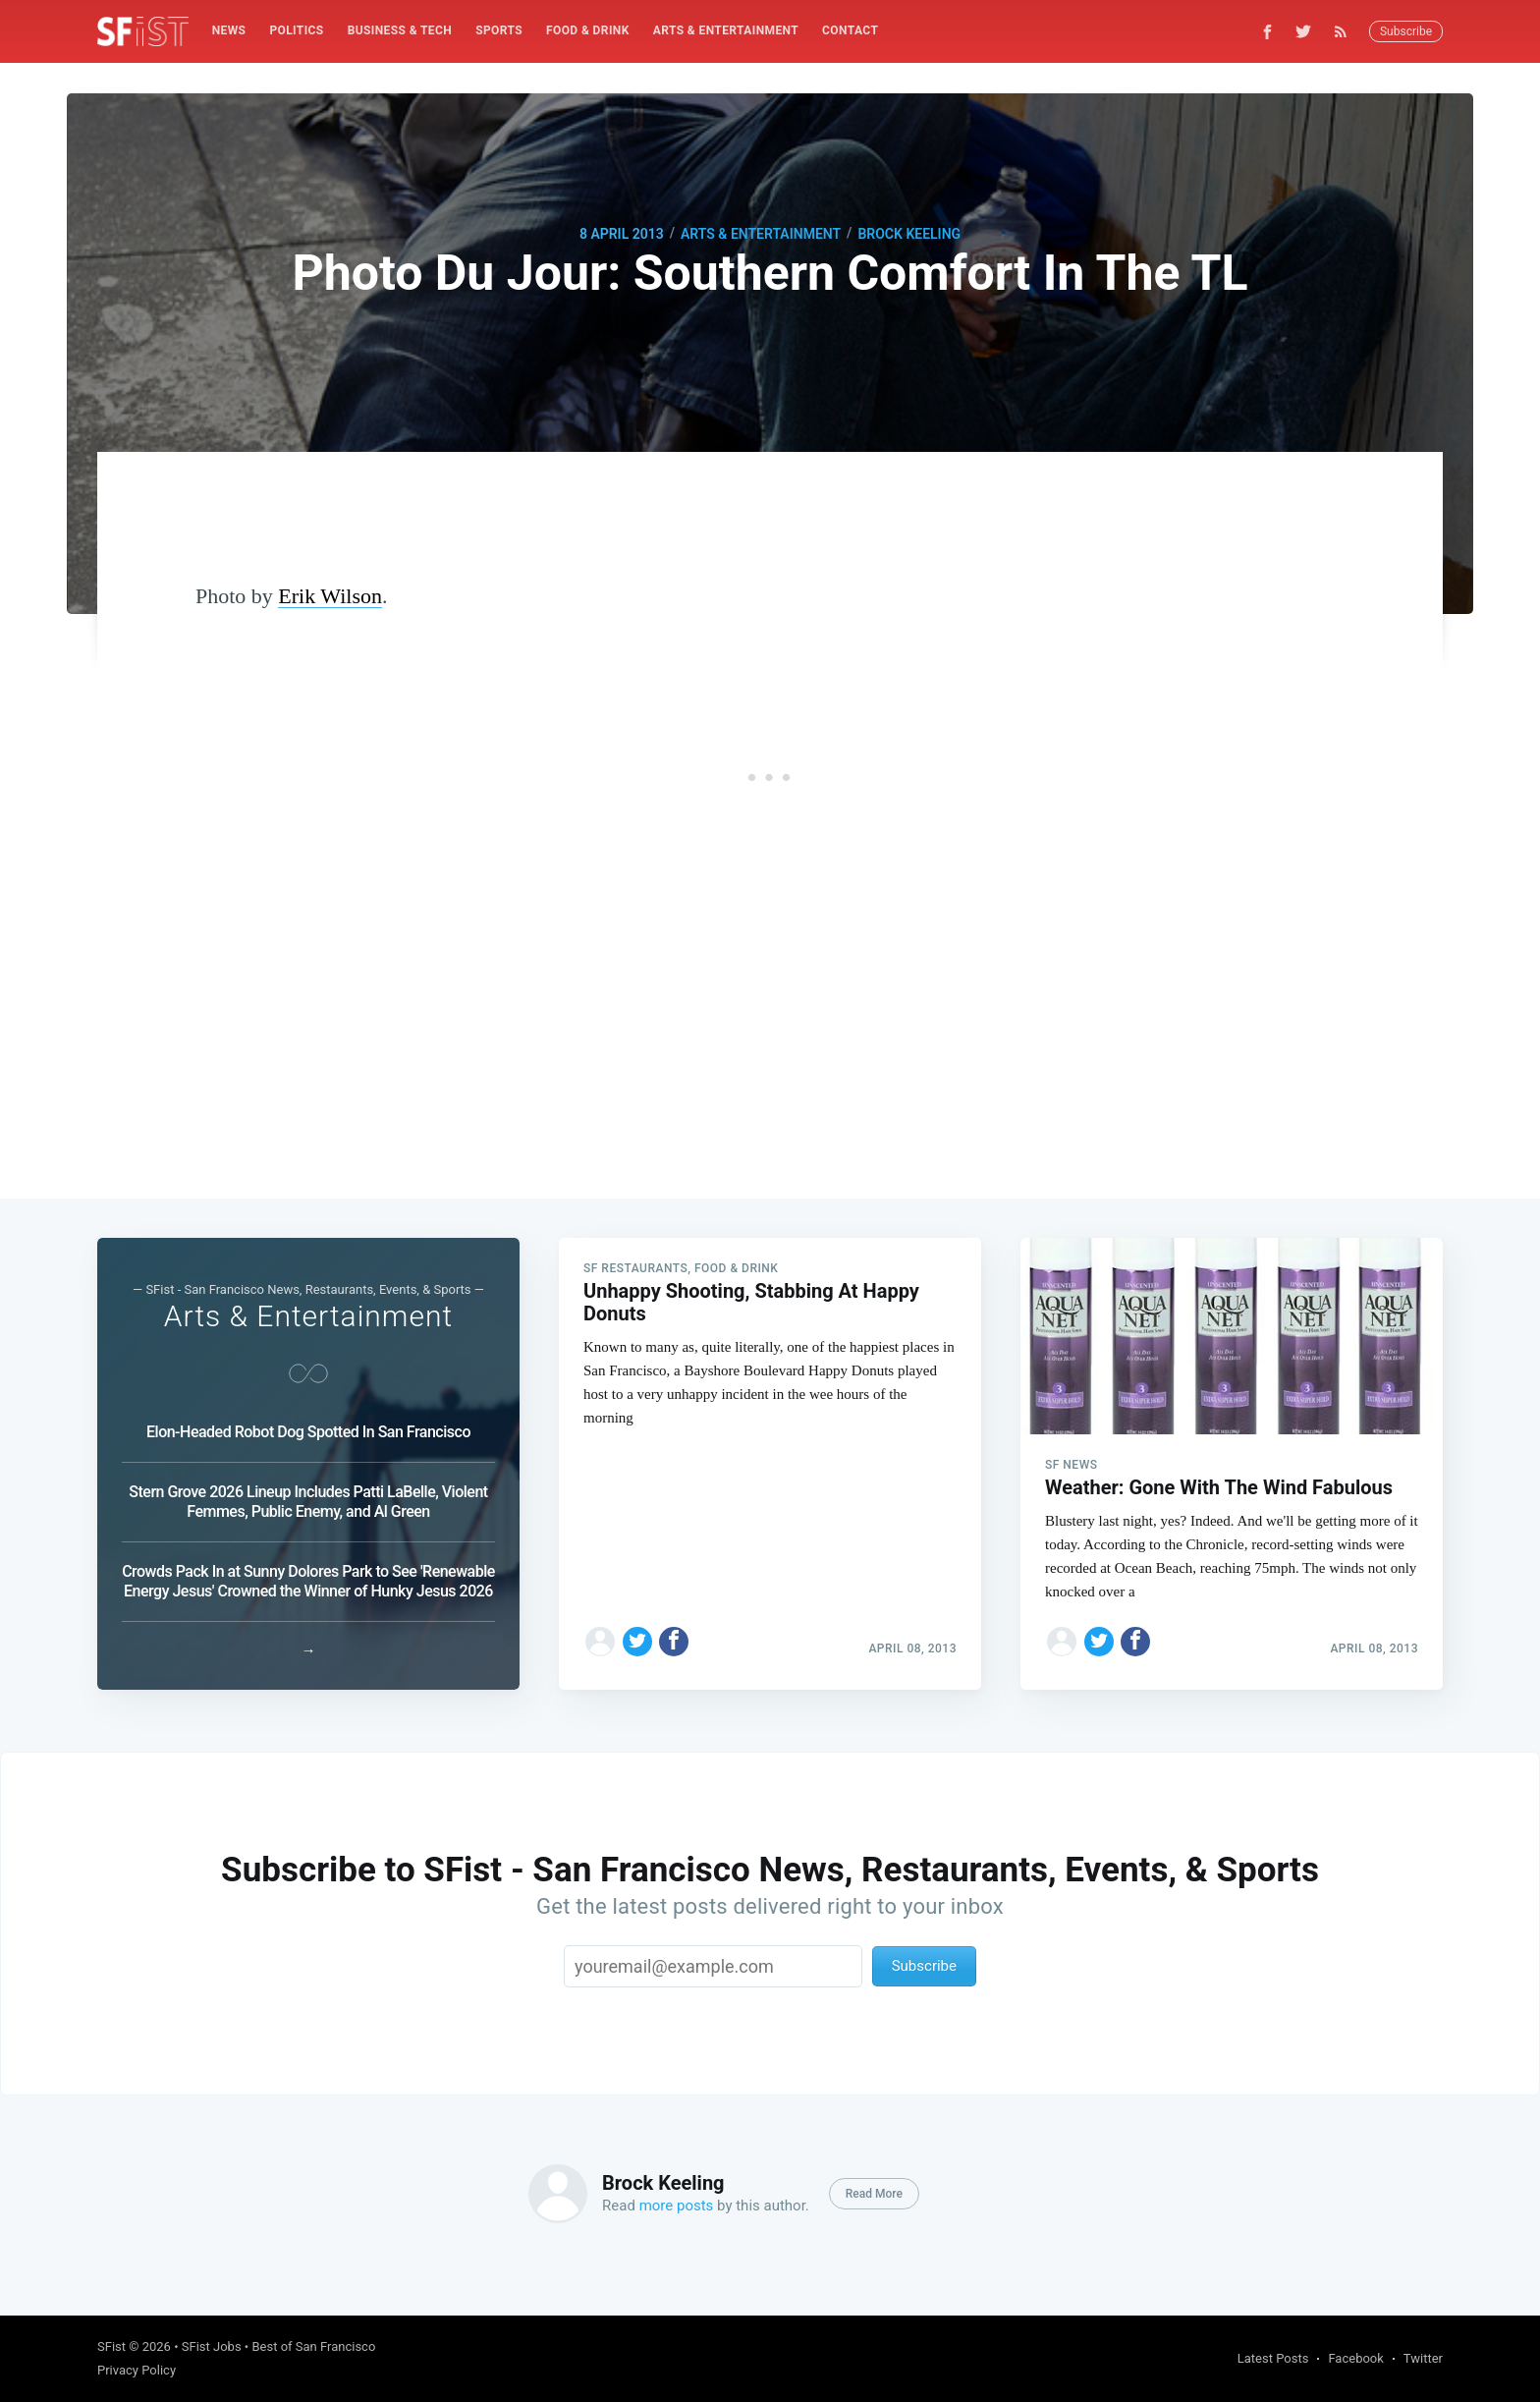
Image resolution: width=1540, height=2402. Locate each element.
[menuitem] (229, 31)
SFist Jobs (212, 2346)
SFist (111, 2346)
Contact (850, 30)
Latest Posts (1273, 2358)
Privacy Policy (136, 2370)
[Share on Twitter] (637, 1641)
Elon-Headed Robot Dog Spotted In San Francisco (308, 1432)
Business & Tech (400, 30)
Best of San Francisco (313, 2346)
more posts (676, 2205)
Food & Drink (588, 30)
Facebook (1355, 2358)
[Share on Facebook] (673, 1641)
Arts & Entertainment (725, 30)
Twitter (1423, 2358)
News (229, 30)
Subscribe (1406, 31)
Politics (296, 30)
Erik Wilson (330, 596)
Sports (498, 30)
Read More (874, 2194)
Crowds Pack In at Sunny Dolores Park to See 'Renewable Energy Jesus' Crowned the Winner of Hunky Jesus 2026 (308, 1581)
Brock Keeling (909, 234)
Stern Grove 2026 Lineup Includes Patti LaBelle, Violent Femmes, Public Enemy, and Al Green (308, 1501)
